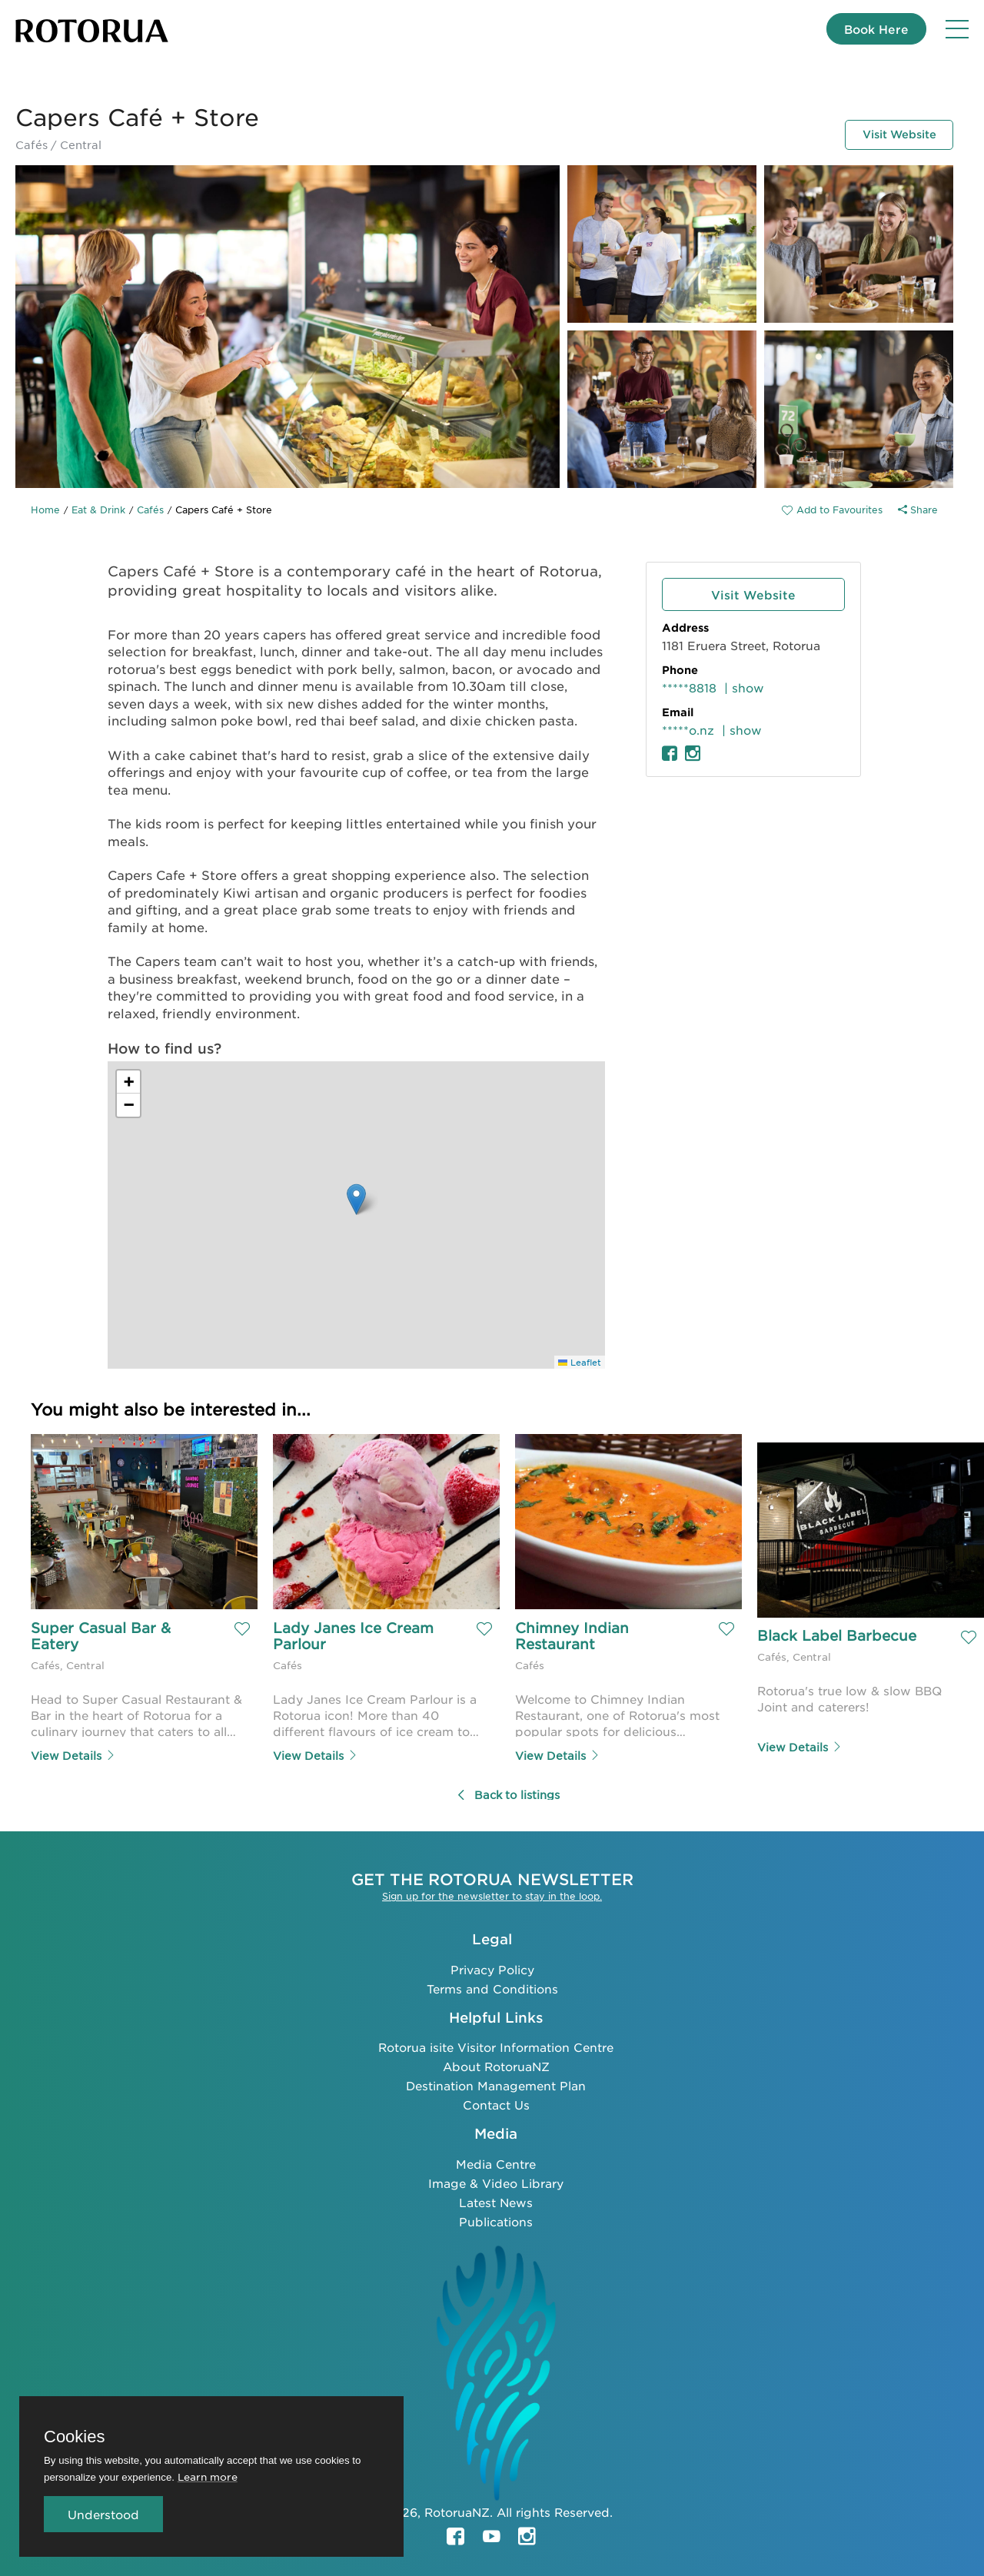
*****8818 (689, 687)
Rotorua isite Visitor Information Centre (495, 2045)
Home (45, 509)
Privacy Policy (492, 1967)
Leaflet (579, 1361)
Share (918, 509)
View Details (73, 1754)
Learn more (208, 2476)
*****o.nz (688, 729)
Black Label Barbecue (836, 1636)
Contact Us (496, 2103)
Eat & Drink (98, 509)
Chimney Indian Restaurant (574, 1637)
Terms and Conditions (492, 1987)
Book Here (870, 29)
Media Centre (496, 2162)
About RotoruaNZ (496, 2064)
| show (744, 687)
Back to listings (508, 1793)
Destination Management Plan (496, 2083)
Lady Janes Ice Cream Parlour (355, 1637)
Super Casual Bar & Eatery (103, 1637)
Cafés (150, 509)
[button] (356, 1199)
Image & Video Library (495, 2181)
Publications (496, 2220)
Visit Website (887, 133)
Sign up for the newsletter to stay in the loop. (492, 1894)
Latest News (496, 2200)
